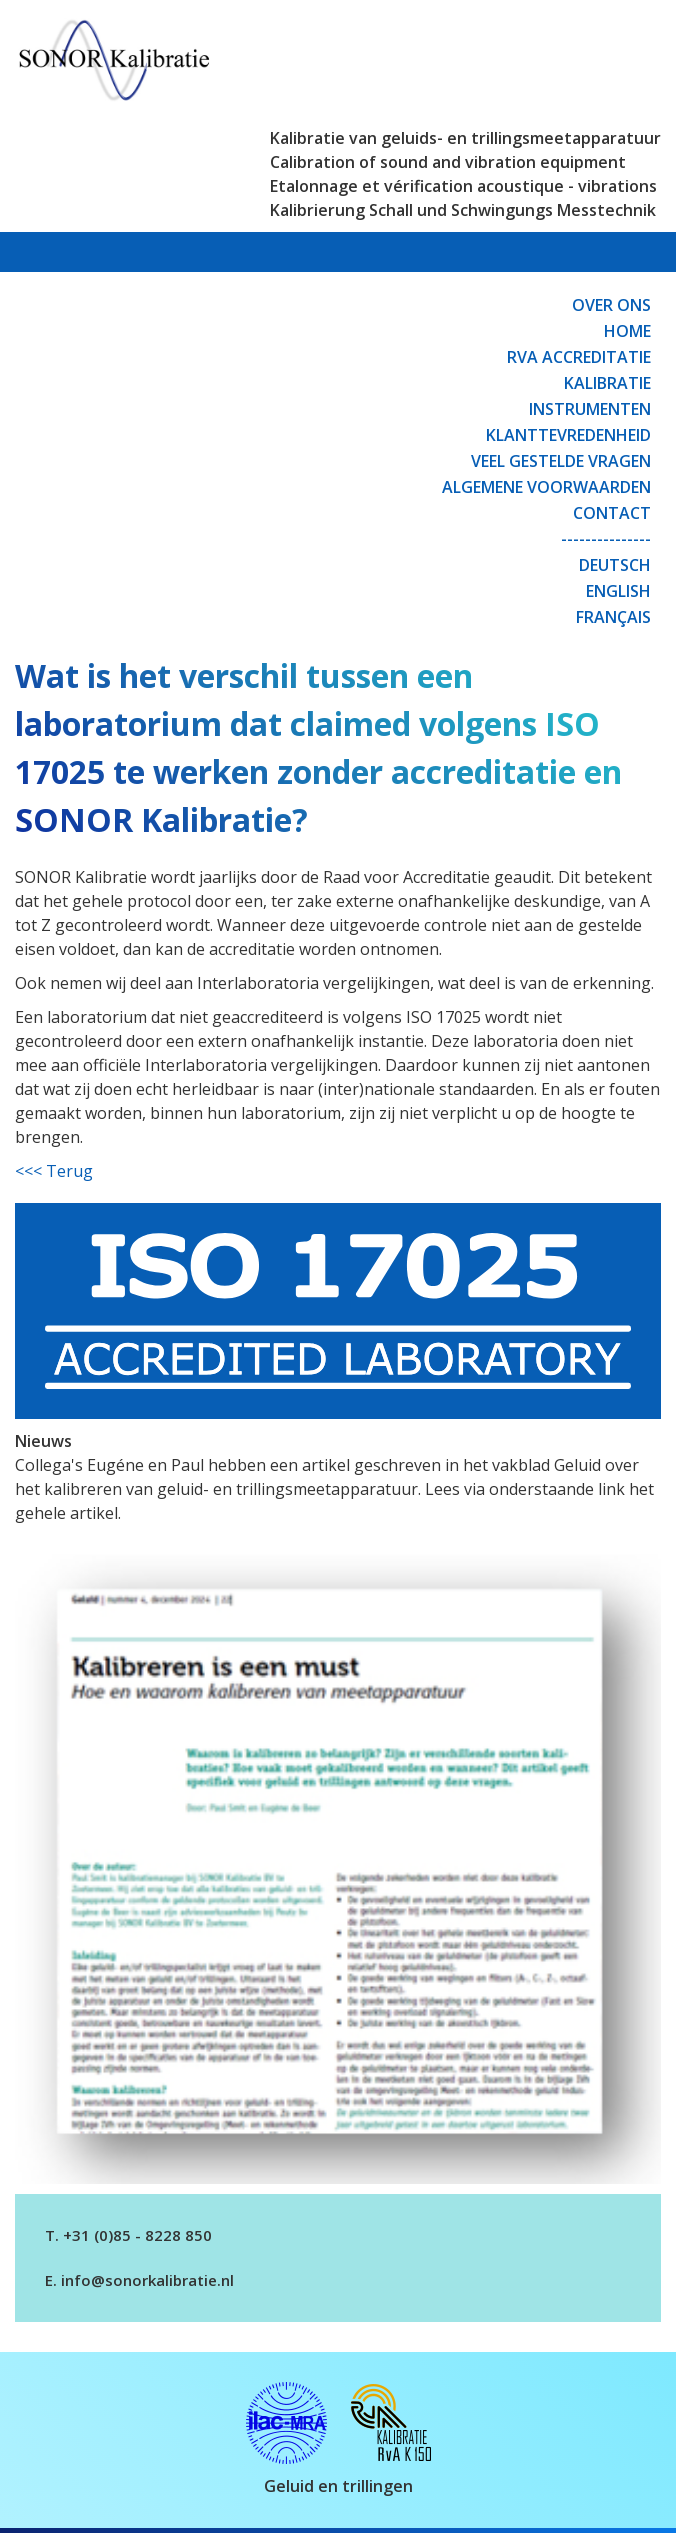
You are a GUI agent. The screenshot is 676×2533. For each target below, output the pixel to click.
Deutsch (615, 565)
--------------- (606, 539)
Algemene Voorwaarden (546, 487)
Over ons (611, 305)
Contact (612, 513)
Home (627, 331)
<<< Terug (54, 1171)
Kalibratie (607, 383)
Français (613, 617)
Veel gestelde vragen (561, 461)
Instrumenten (590, 409)
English (618, 591)
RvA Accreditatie (579, 357)
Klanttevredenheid (568, 435)
